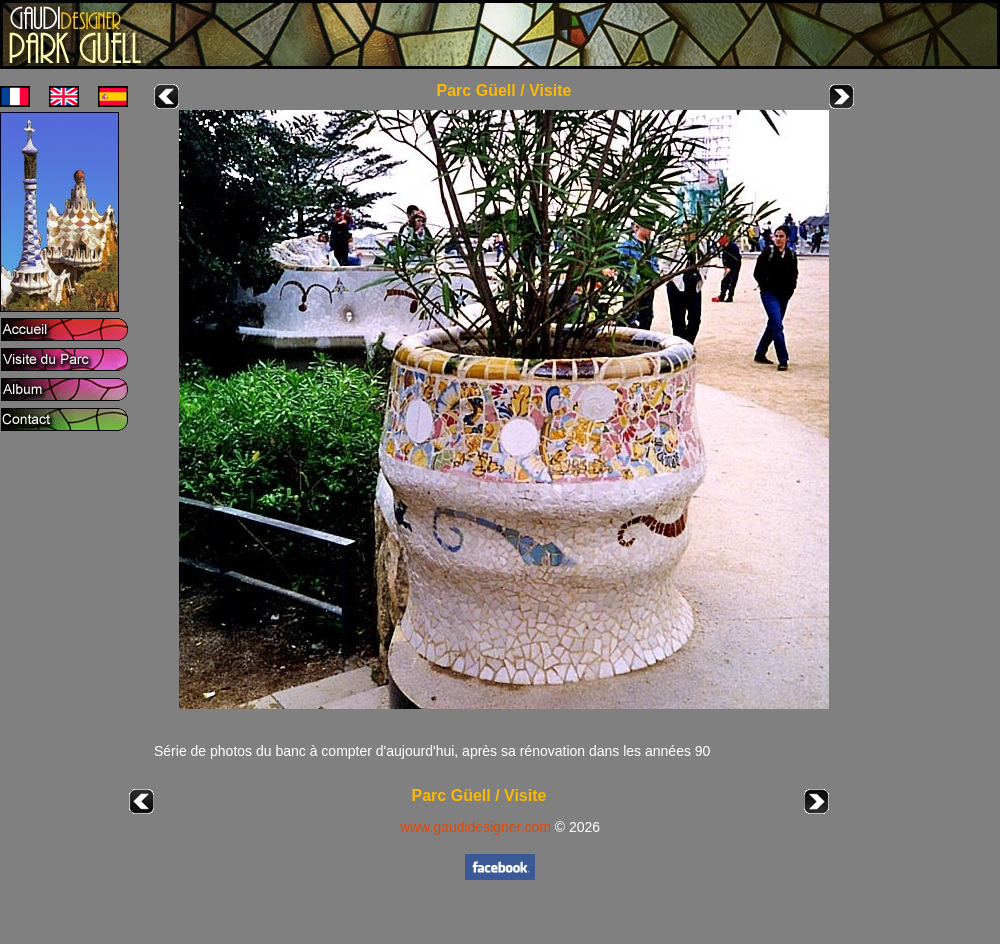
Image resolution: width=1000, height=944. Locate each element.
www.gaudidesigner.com (475, 827)
